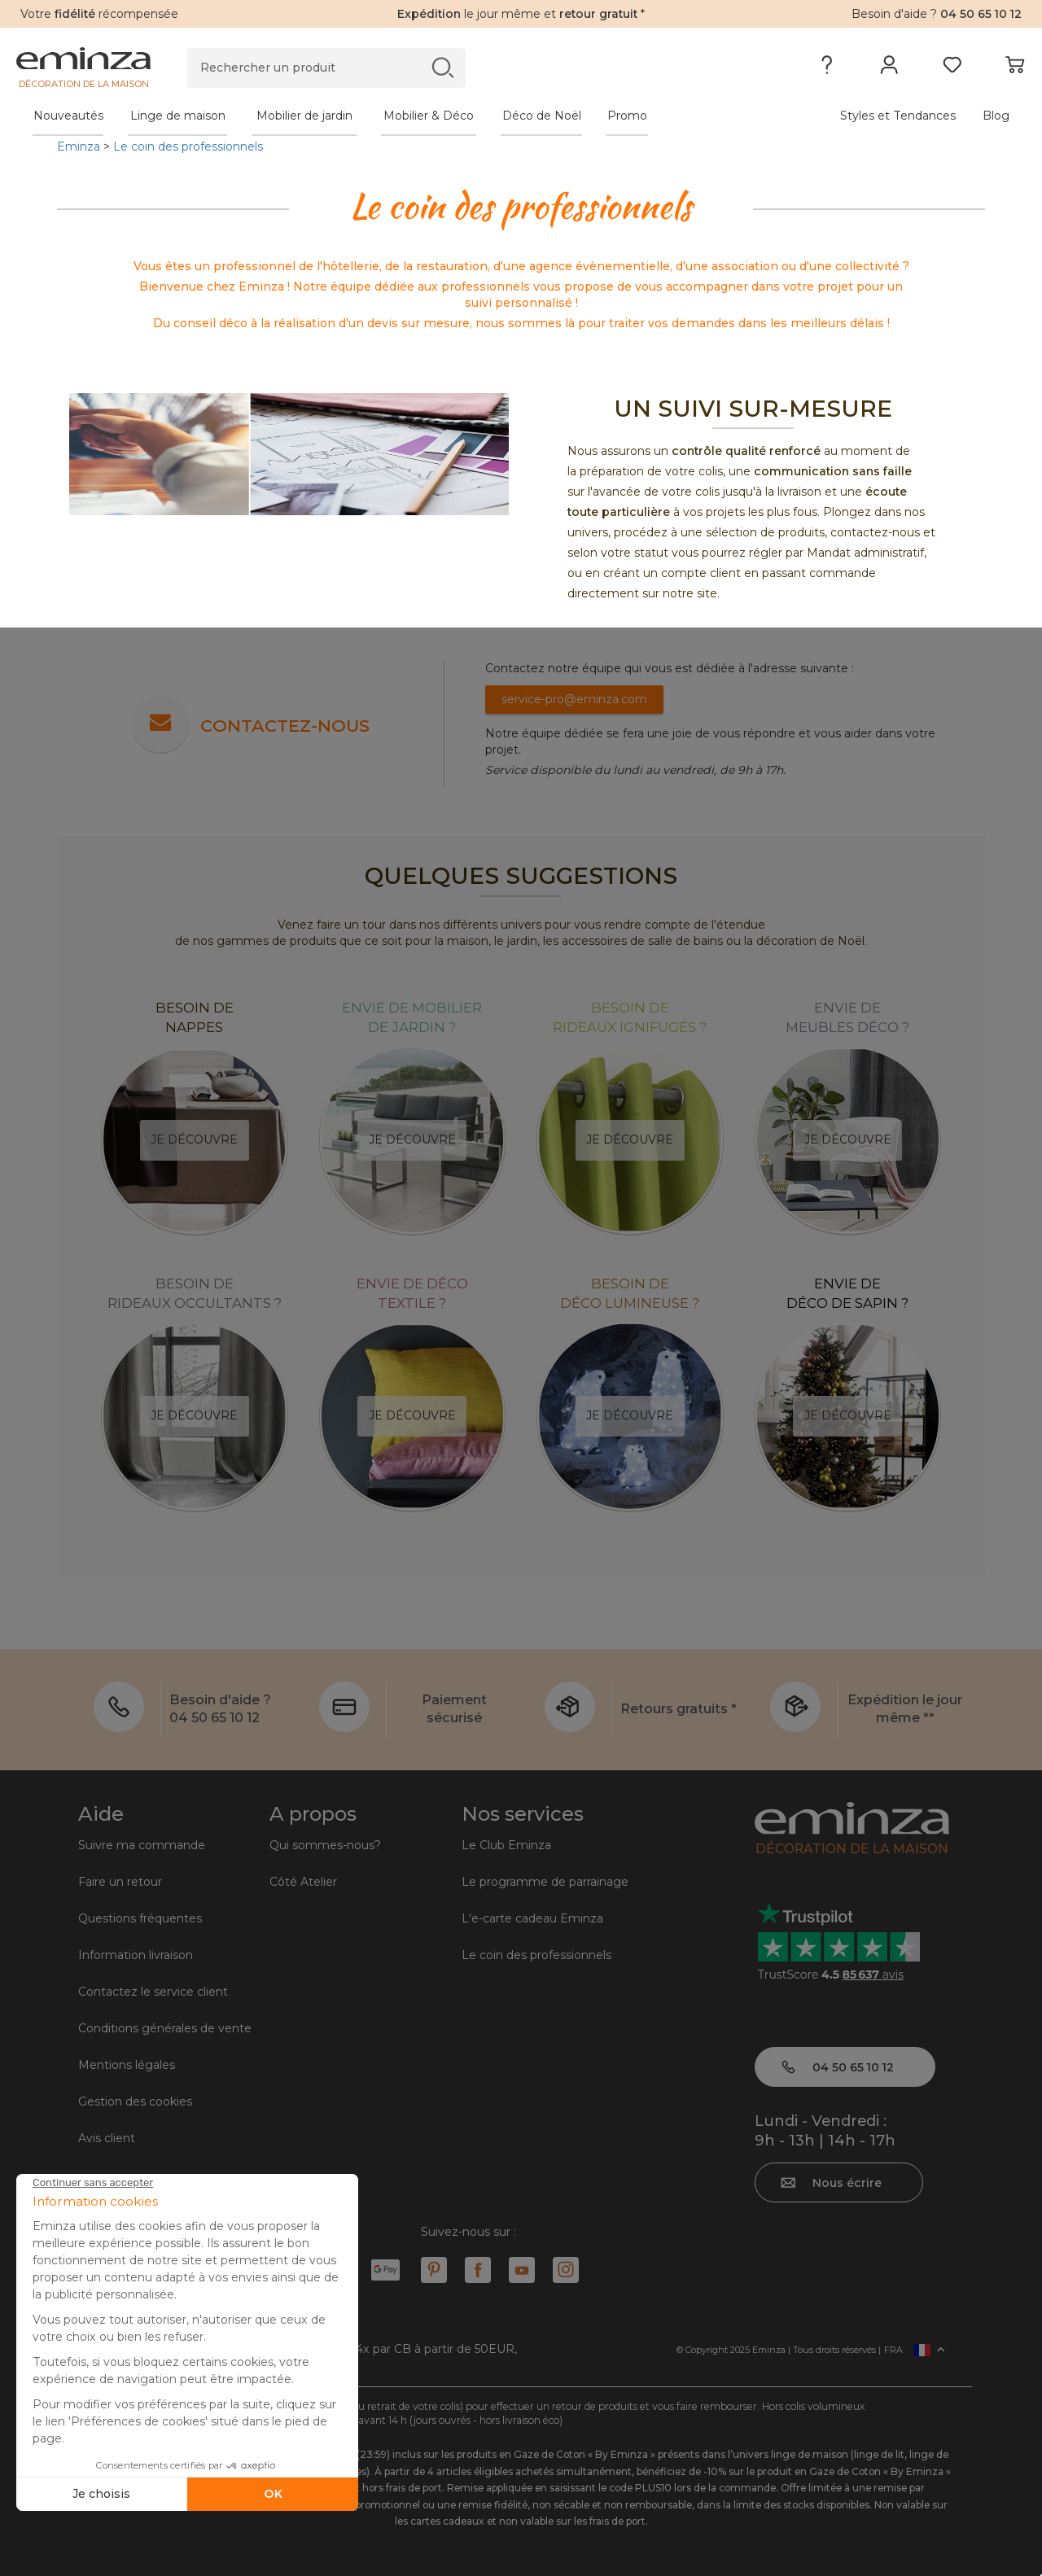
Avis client (106, 2138)
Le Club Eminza (506, 1845)
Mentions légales (126, 2065)
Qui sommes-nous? (325, 1845)
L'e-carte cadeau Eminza (532, 1918)
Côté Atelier (303, 1881)
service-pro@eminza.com (574, 699)
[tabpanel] (397, 115)
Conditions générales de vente (165, 2028)
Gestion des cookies (135, 2101)
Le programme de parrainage (545, 1881)
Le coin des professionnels (188, 146)
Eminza (78, 146)
